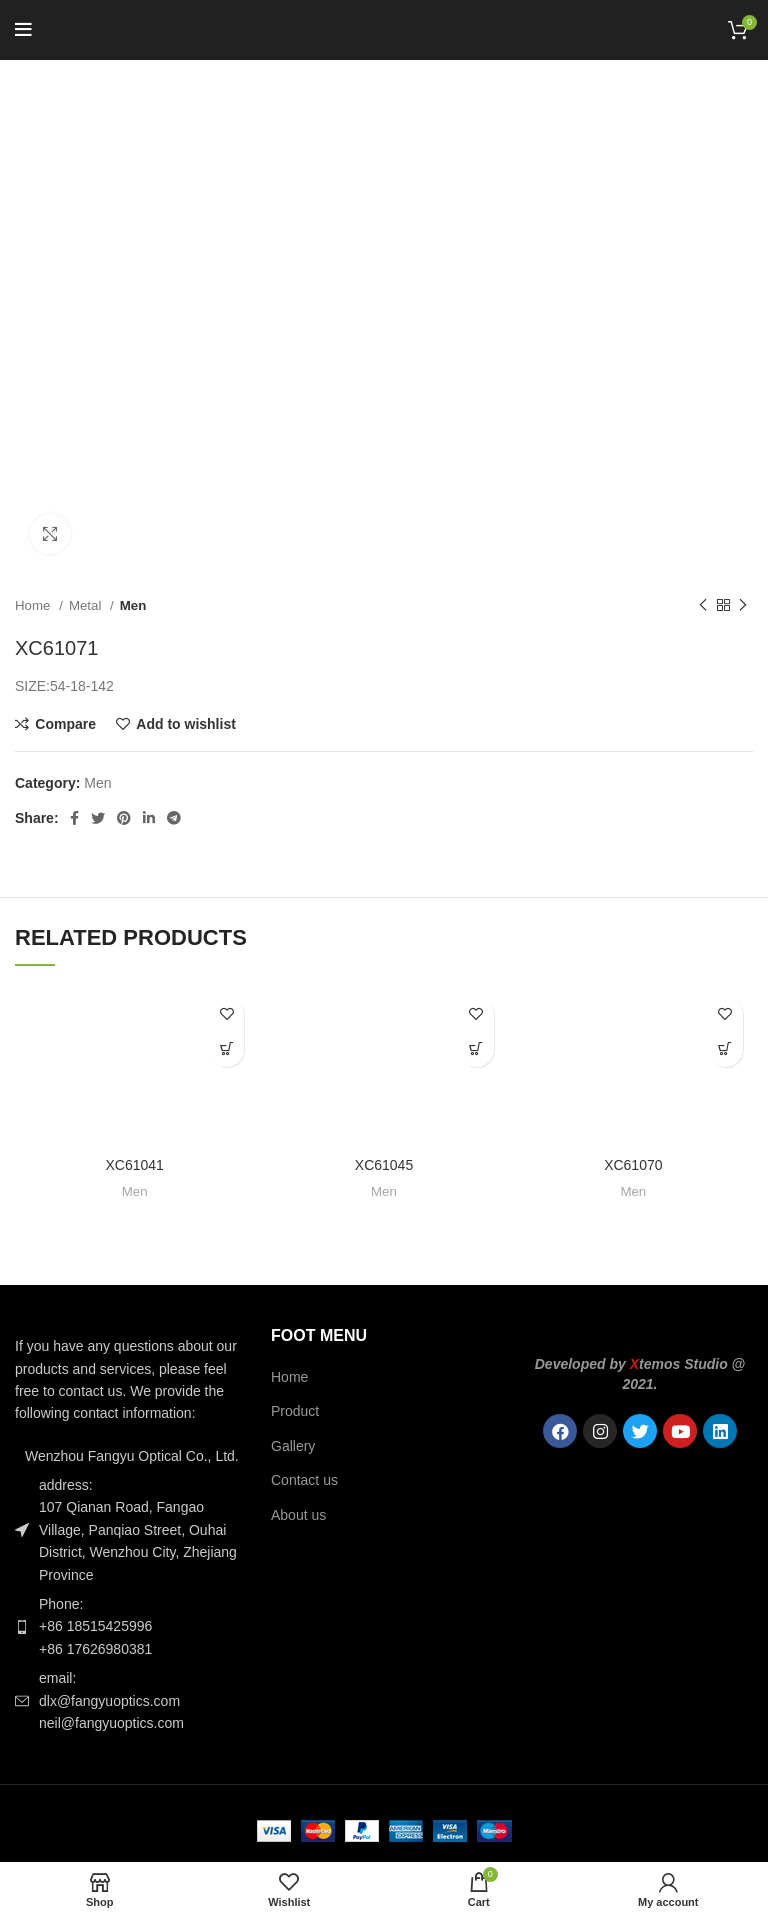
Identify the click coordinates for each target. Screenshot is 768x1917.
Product (295, 1411)
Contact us (304, 1480)
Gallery (293, 1446)
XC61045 (384, 1165)
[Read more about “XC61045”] (476, 1049)
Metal (87, 605)
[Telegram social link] (174, 818)
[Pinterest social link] (124, 818)
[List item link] (128, 1626)
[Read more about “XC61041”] (226, 1049)
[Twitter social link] (98, 818)
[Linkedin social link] (149, 818)
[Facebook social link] (74, 818)
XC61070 (633, 1165)
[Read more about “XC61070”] (725, 1049)
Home (34, 605)
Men (133, 605)
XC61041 (134, 1165)
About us (298, 1515)
